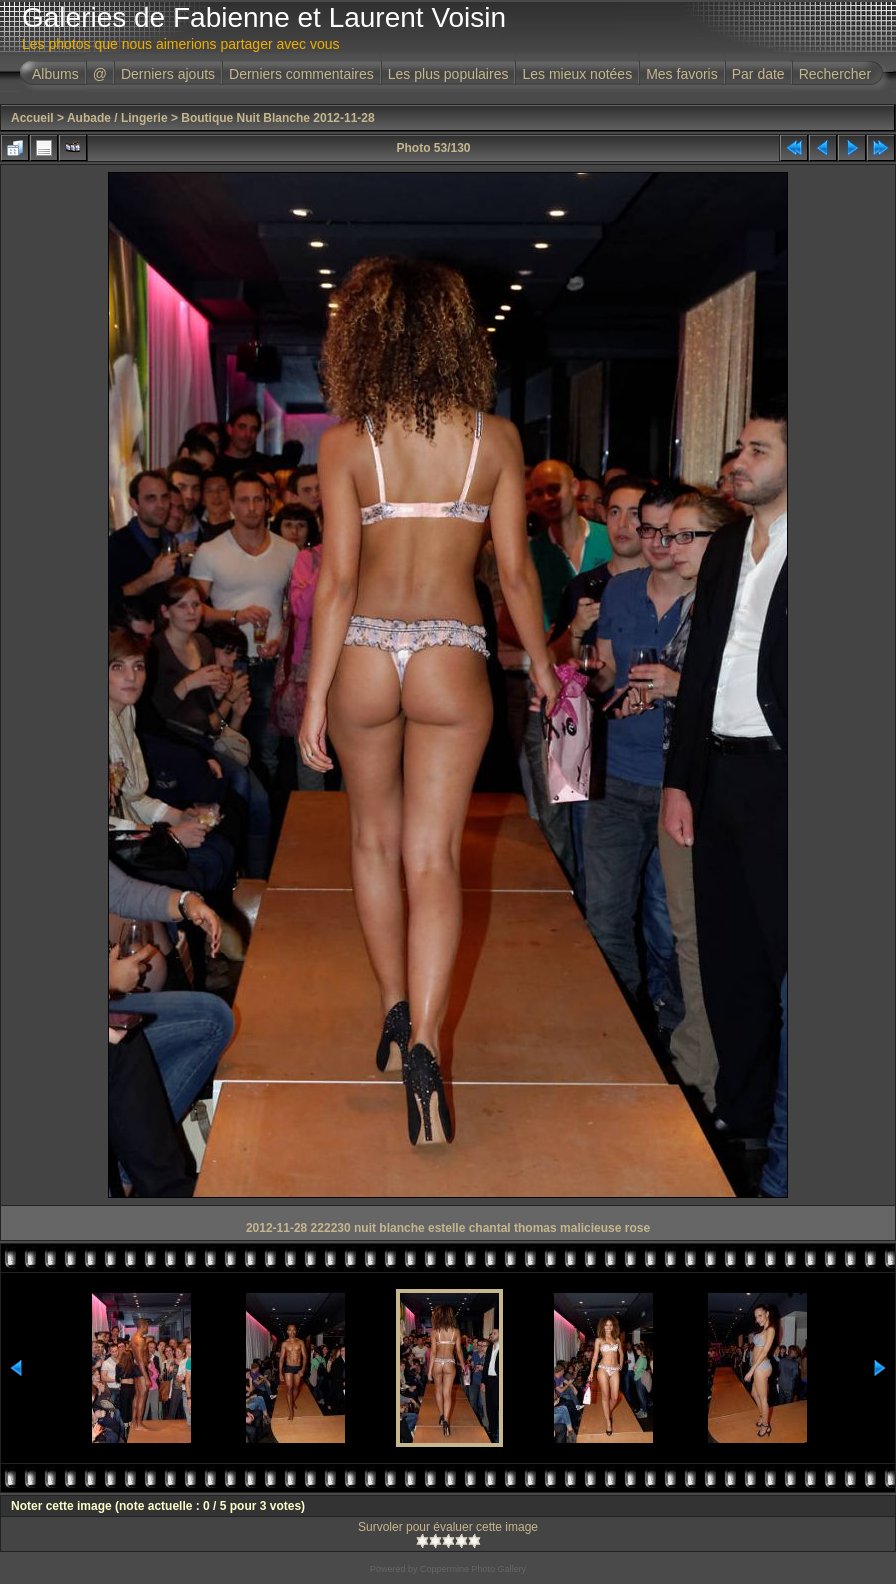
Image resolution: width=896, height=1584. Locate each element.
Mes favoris (682, 74)
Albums (55, 74)
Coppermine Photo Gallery (473, 1569)
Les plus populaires (448, 74)
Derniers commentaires (301, 74)
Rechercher (835, 74)
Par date (758, 74)
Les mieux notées (577, 74)
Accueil (32, 118)
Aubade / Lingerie (117, 118)
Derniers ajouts (168, 74)
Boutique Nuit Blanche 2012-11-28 (277, 118)
